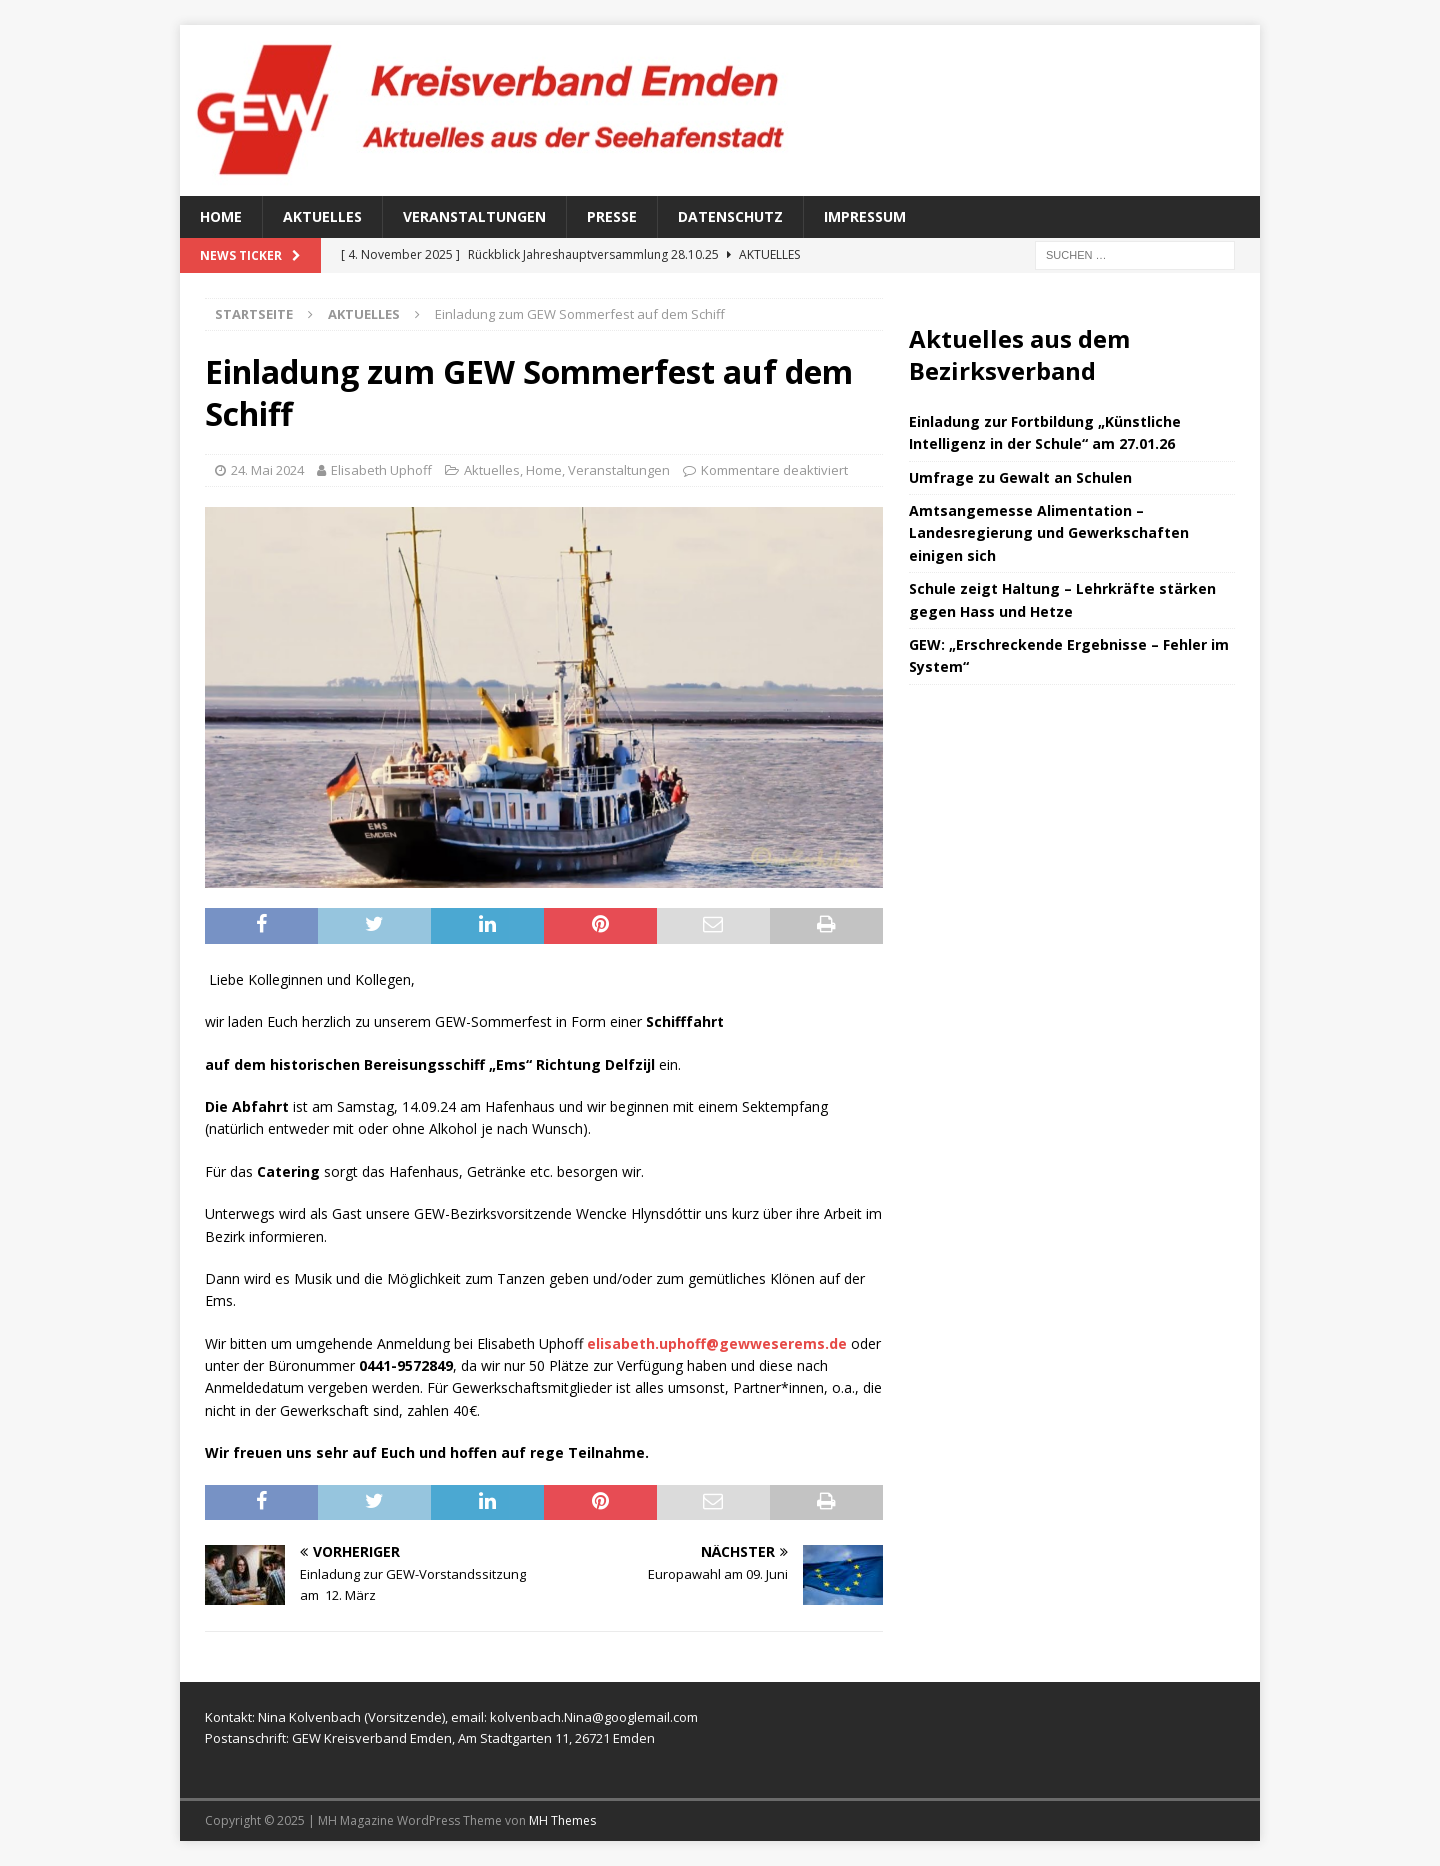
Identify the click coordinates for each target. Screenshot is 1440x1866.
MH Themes (562, 1820)
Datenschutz (730, 216)
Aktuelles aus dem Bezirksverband (1019, 354)
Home (221, 216)
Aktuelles (322, 216)
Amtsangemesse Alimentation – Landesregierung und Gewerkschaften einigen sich (1049, 533)
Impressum (865, 216)
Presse (612, 216)
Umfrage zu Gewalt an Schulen (1020, 477)
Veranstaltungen (474, 216)
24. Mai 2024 (267, 470)
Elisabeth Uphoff (381, 470)
